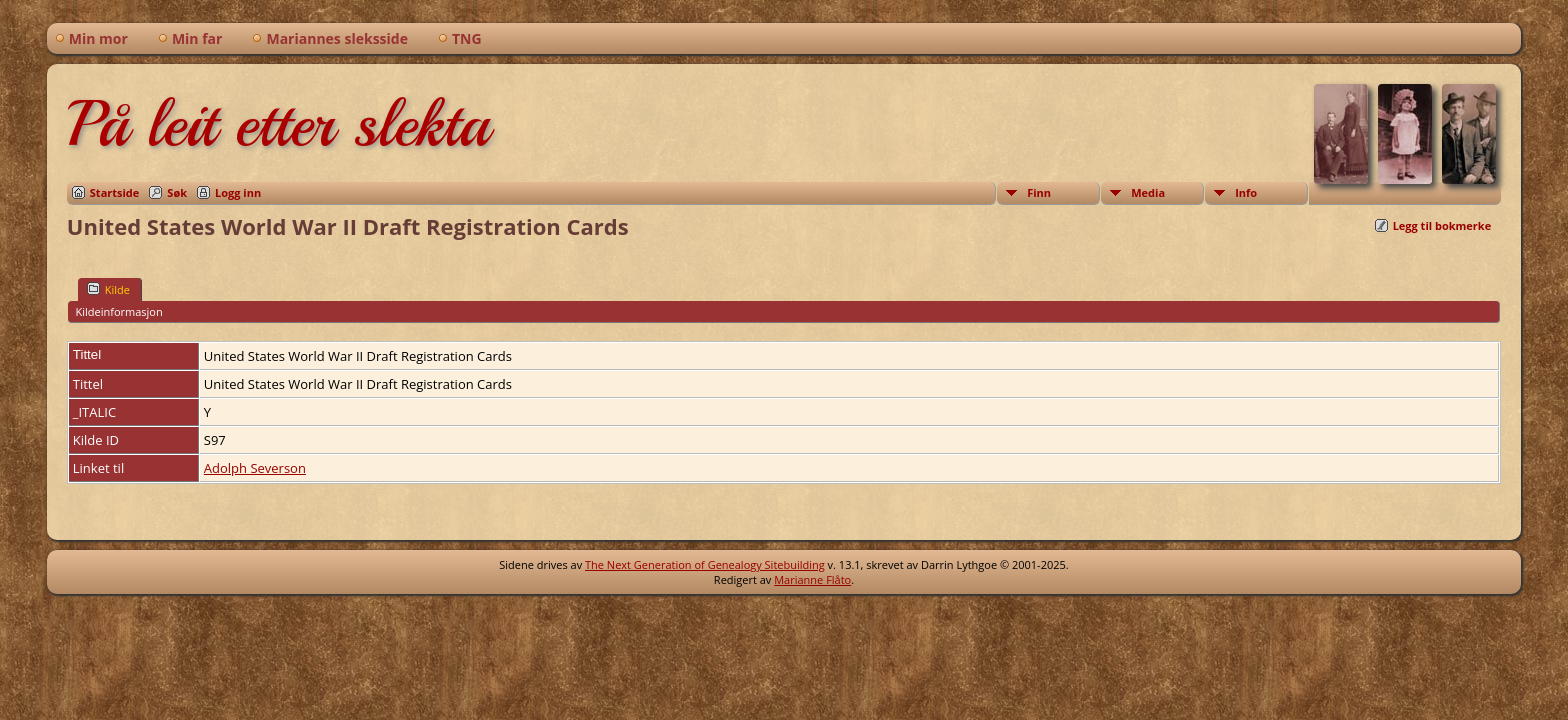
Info (1246, 192)
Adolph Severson (255, 468)
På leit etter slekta (278, 124)
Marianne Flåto (812, 579)
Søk (177, 192)
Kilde (108, 289)
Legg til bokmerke (1442, 225)
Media (1148, 192)
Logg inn (238, 192)
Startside (115, 192)
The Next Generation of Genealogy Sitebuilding (705, 564)
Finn (1039, 192)
